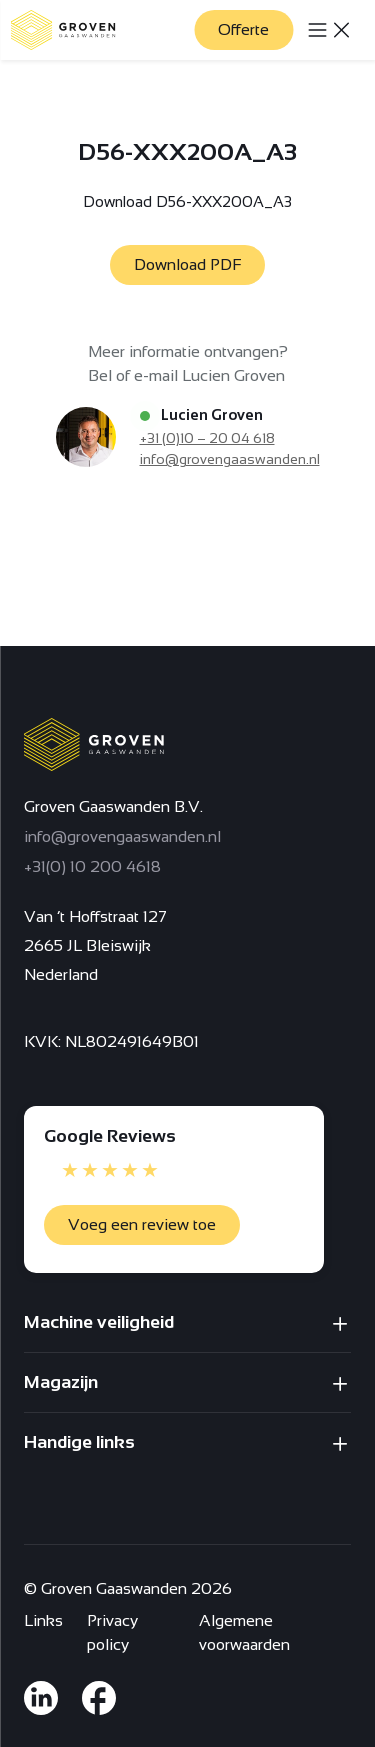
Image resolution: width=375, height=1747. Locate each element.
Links (43, 1620)
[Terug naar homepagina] (63, 30)
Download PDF (187, 264)
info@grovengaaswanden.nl (230, 459)
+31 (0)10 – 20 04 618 (207, 438)
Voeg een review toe (142, 1224)
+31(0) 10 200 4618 (92, 866)
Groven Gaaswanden (114, 1588)
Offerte (243, 29)
